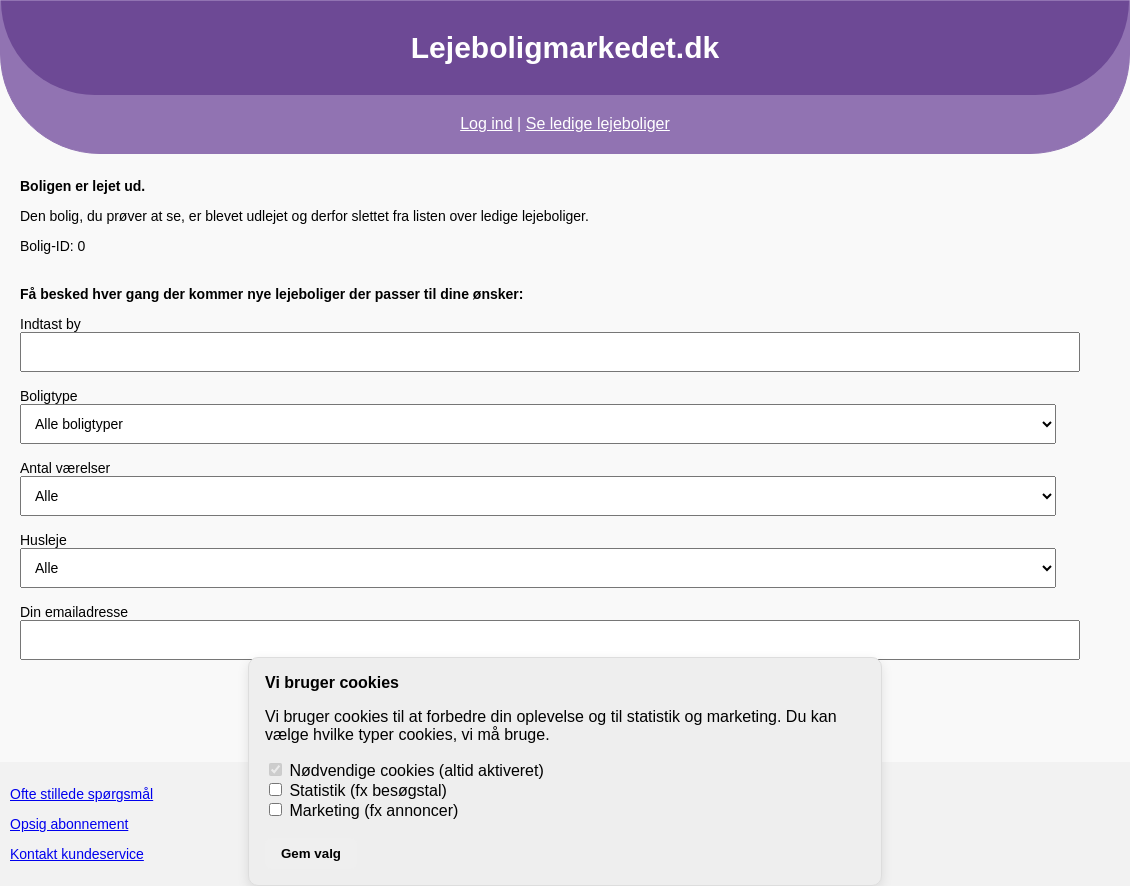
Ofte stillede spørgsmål (81, 794)
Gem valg (311, 853)
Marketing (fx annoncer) (363, 810)
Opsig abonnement (69, 824)
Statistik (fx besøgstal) (358, 790)
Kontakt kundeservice (77, 854)
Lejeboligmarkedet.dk (565, 47)
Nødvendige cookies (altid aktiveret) (406, 770)
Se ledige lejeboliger (598, 123)
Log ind (486, 123)
